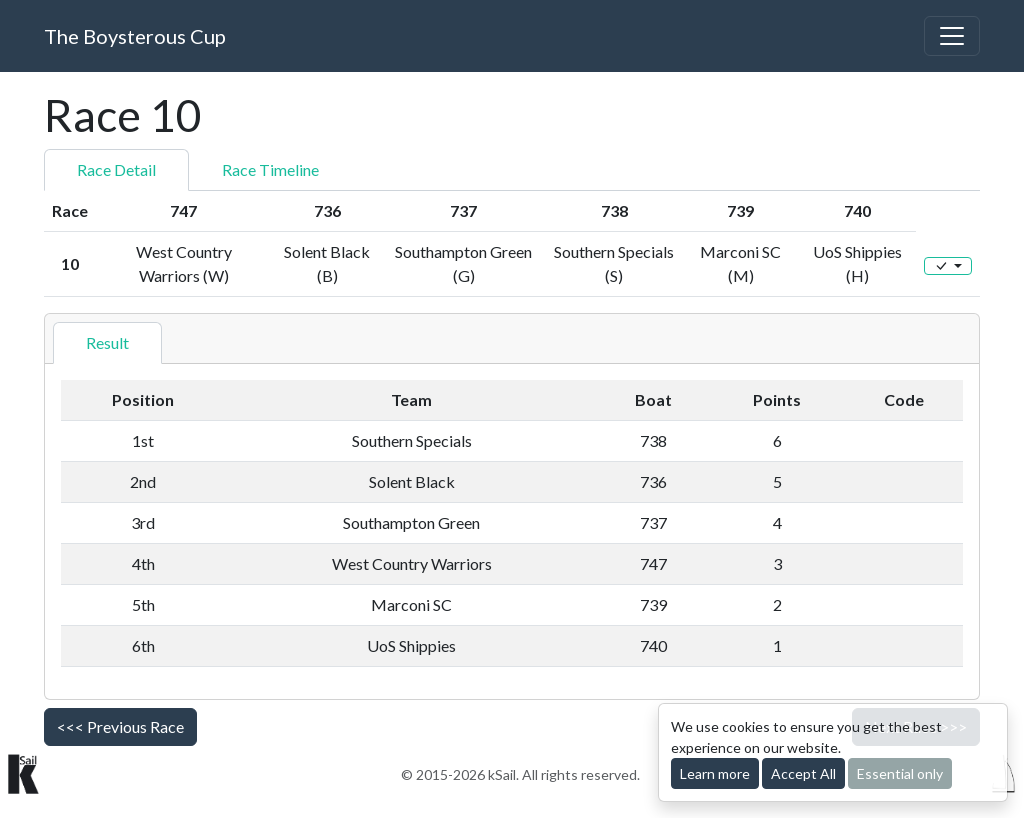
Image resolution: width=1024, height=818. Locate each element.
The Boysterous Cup (135, 36)
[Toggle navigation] (952, 36)
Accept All (803, 773)
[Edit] (948, 266)
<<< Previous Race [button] (120, 726)
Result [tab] (107, 342)
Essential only (900, 773)
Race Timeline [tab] (270, 169)
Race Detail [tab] (116, 169)
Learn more (715, 773)
